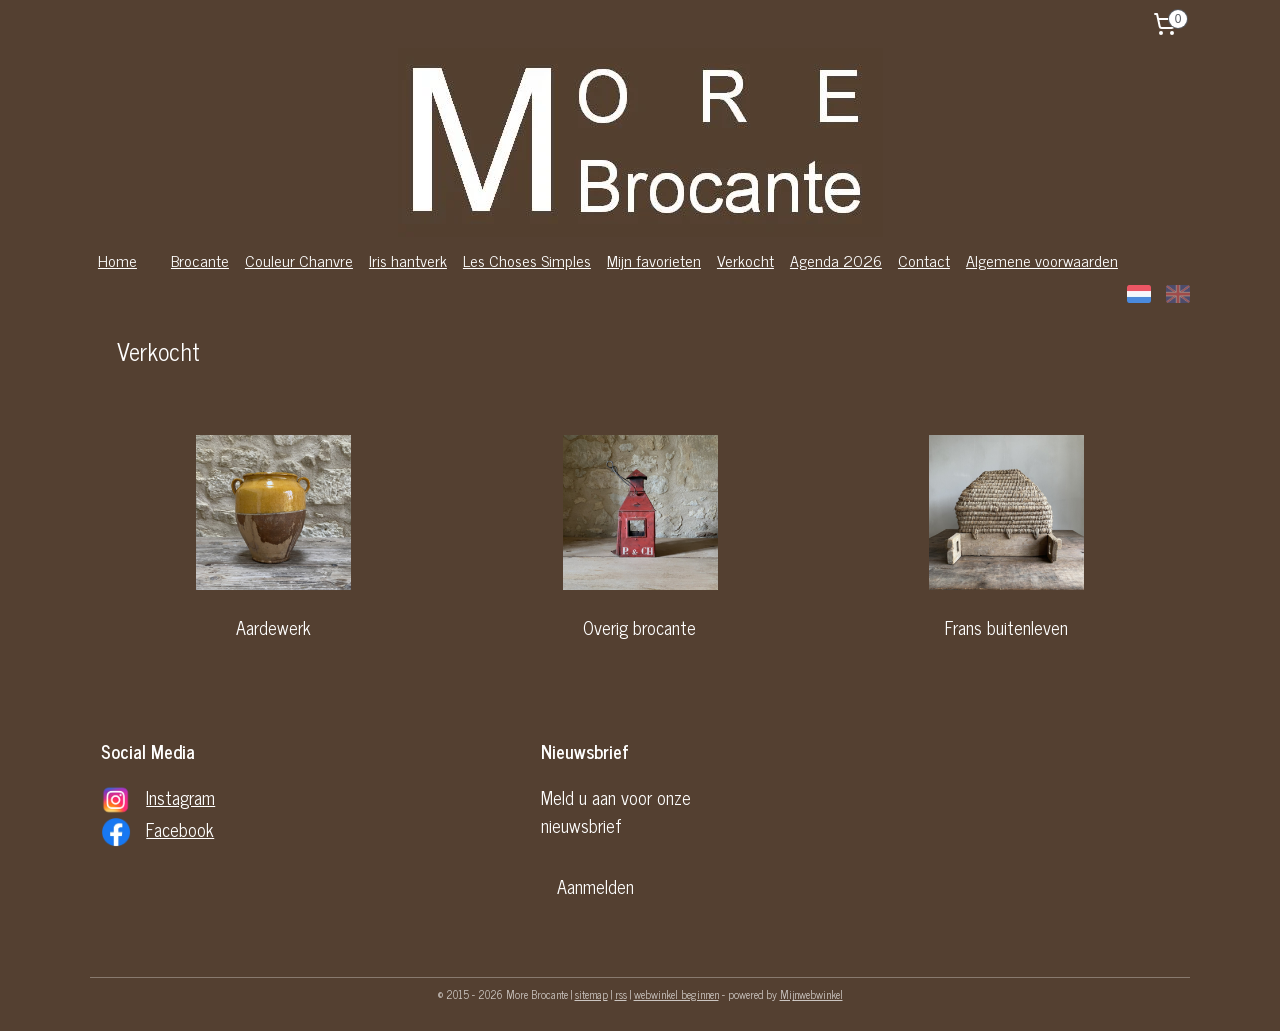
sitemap (591, 994)
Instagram (180, 797)
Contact (924, 260)
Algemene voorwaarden (1042, 260)
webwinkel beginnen (676, 994)
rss (621, 994)
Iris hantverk (408, 260)
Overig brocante (639, 627)
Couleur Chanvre (299, 260)
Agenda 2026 (836, 260)
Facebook (180, 829)
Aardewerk (273, 627)
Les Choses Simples (527, 260)
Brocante (200, 260)
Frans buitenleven (1006, 627)
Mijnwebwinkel (811, 994)
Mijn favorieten (654, 260)
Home (117, 260)
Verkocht (745, 260)
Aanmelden (595, 886)
